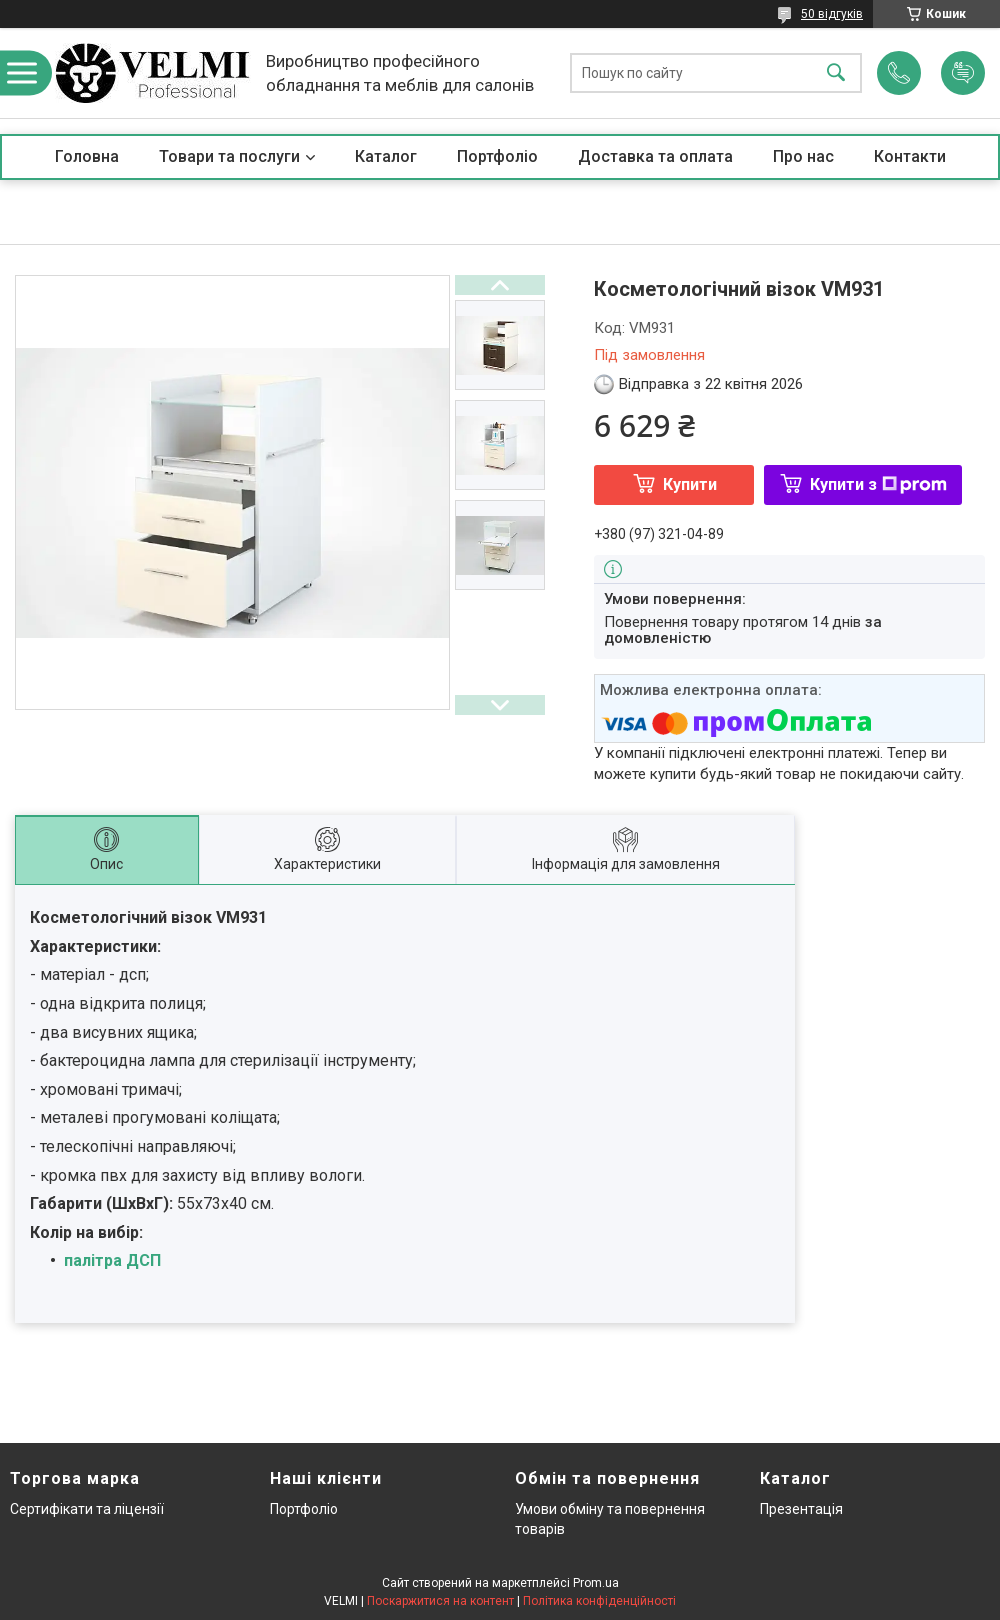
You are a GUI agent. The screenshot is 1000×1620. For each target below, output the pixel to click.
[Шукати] (836, 73)
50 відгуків (832, 14)
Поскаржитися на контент (440, 1601)
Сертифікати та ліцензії (87, 1509)
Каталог (386, 156)
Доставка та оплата (655, 156)
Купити (690, 484)
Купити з (878, 484)
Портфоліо (497, 156)
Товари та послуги (229, 156)
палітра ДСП (112, 1260)
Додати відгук (963, 73)
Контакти (910, 156)
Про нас (803, 156)
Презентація (801, 1509)
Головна (87, 156)
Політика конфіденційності (599, 1601)
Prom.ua (596, 1583)
